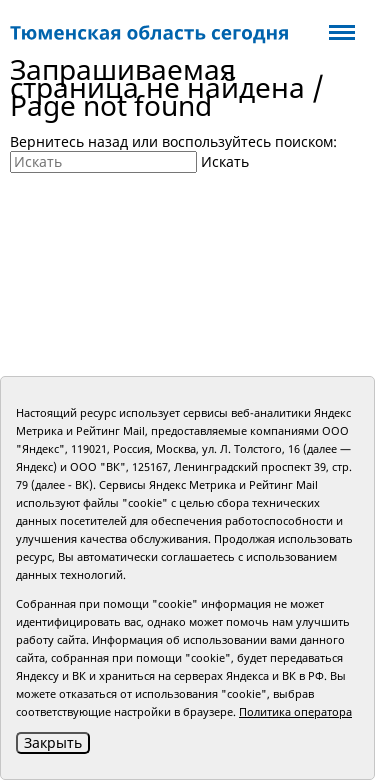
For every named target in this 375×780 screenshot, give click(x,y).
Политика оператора (295, 711)
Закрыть (53, 742)
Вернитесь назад (69, 141)
